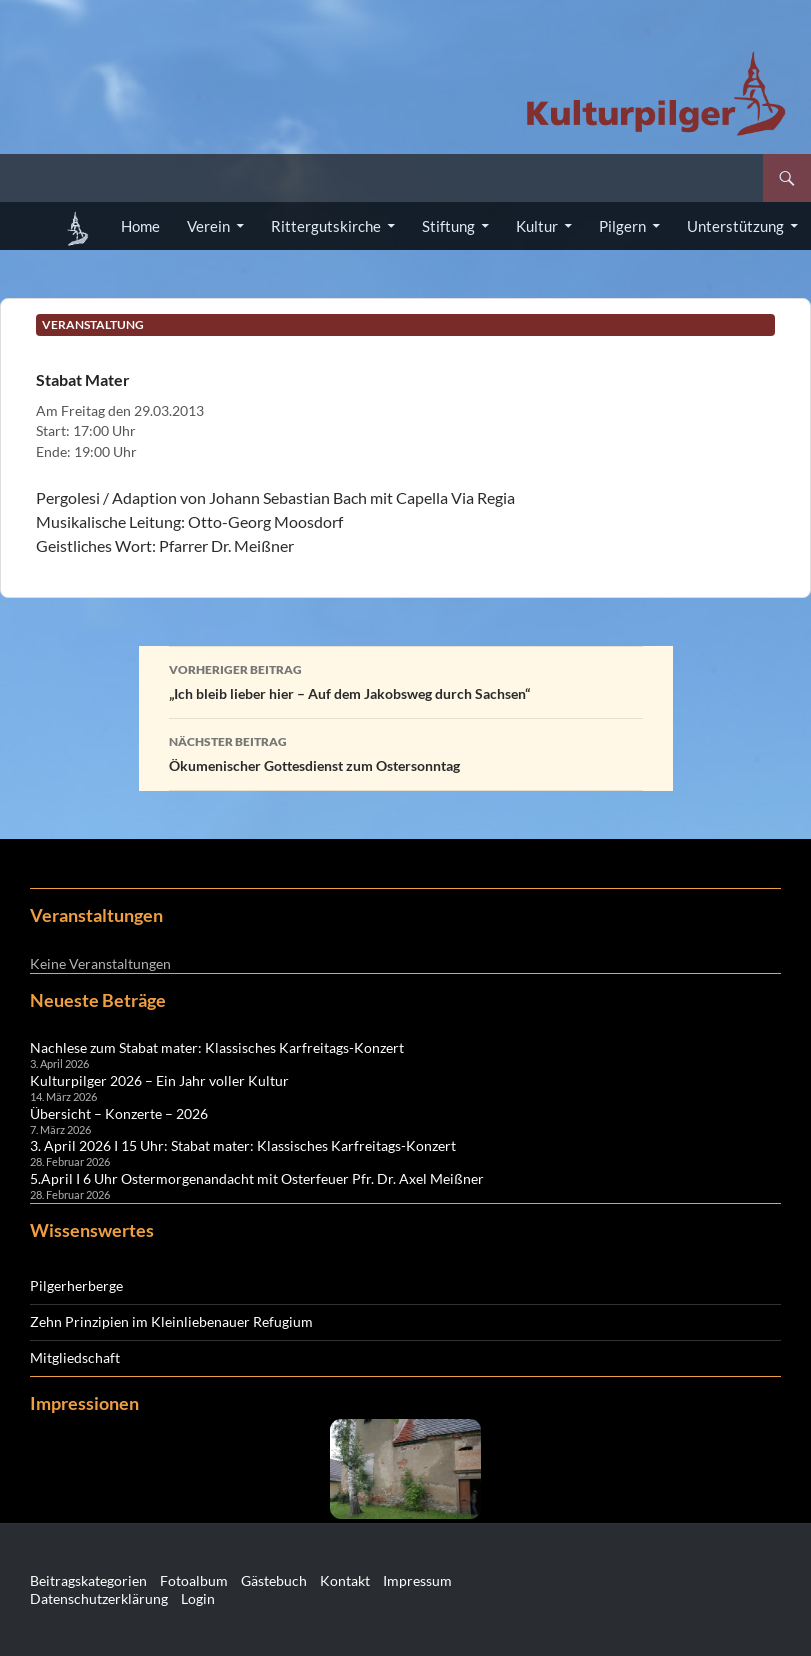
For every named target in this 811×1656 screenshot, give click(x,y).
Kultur (537, 226)
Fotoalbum (194, 1580)
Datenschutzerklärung (99, 1598)
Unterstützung (735, 226)
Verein (208, 226)
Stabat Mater (83, 379)
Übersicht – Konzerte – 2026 (119, 1113)
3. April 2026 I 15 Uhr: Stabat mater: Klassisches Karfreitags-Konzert (243, 1145)
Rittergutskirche (326, 226)
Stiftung (448, 226)
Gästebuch (274, 1580)
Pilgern (622, 226)
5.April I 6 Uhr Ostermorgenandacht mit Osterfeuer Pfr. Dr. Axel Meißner (257, 1178)
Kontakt (345, 1580)
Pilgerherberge (76, 1285)
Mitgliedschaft (75, 1357)
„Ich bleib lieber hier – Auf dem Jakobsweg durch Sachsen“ (406, 680)
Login (198, 1598)
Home (140, 226)
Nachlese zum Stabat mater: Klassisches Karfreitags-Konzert (217, 1047)
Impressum (417, 1580)
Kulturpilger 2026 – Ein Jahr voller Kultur (159, 1080)
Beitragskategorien (88, 1580)
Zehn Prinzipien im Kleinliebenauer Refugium (171, 1321)
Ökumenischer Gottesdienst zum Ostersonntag (406, 752)
